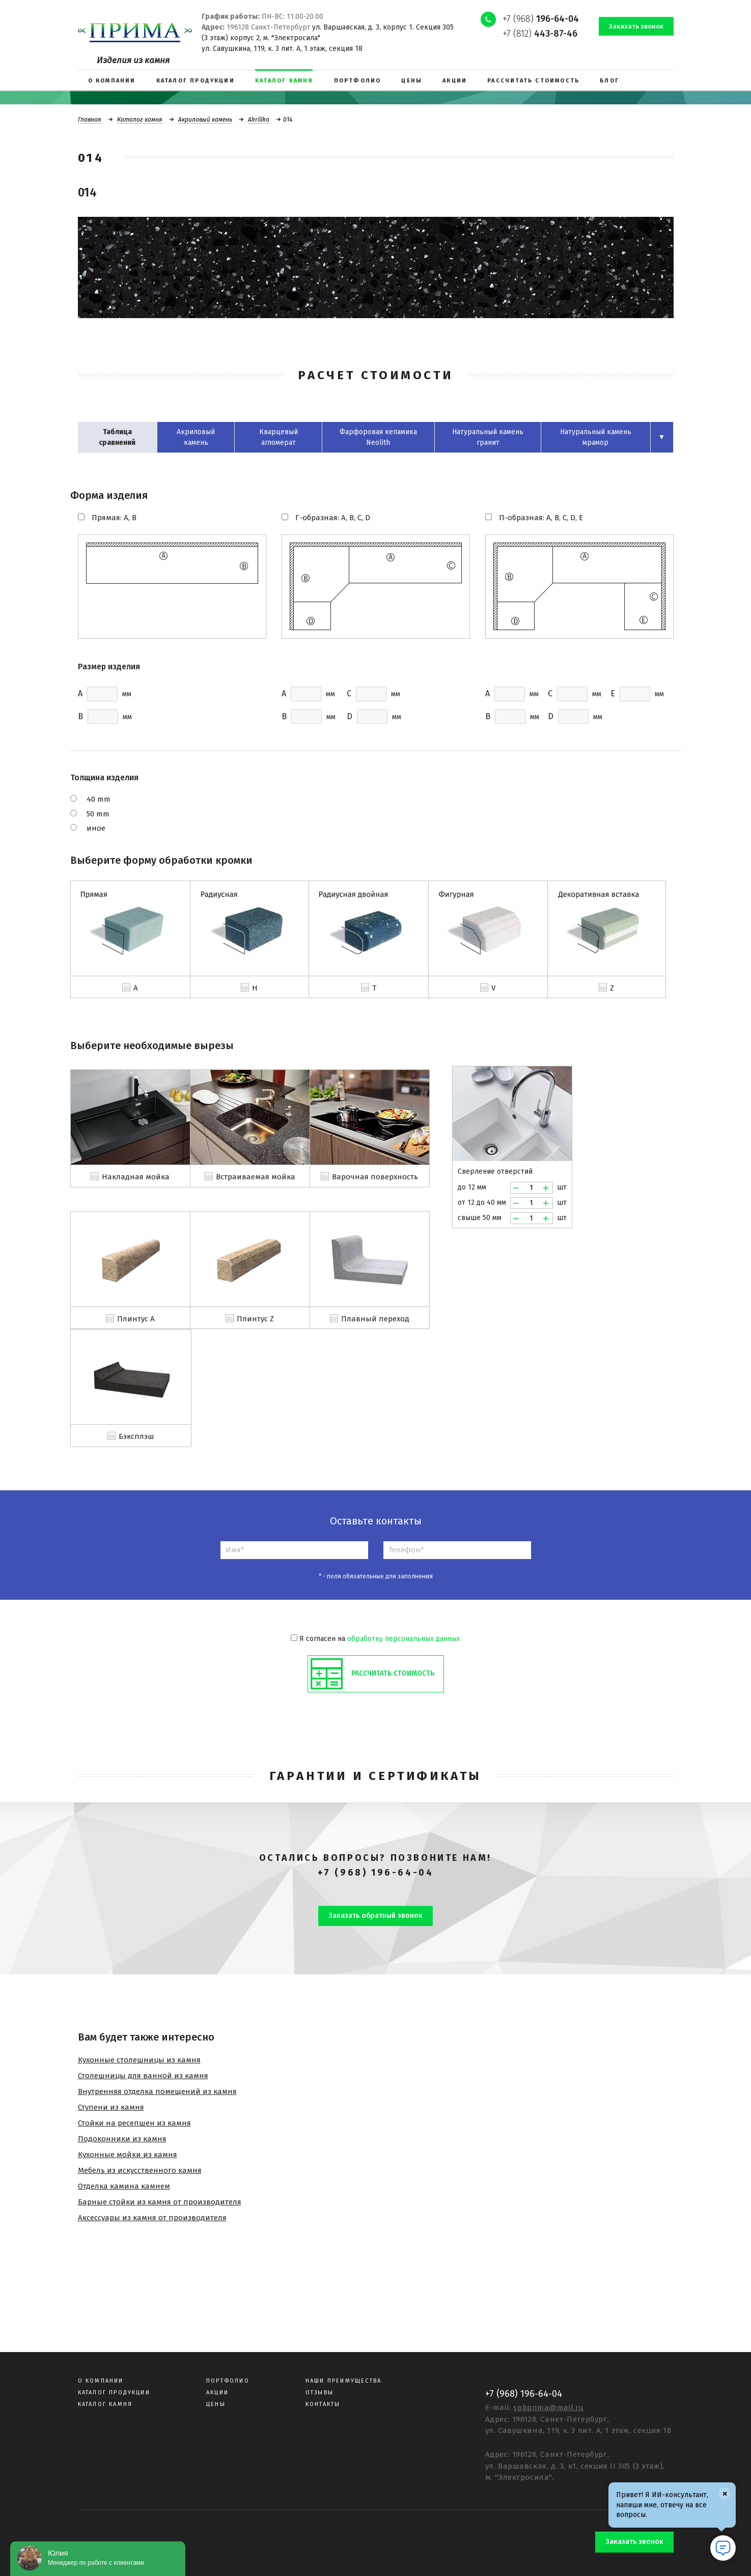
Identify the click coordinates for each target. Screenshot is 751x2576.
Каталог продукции (114, 2392)
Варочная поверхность (375, 1176)
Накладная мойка (136, 1176)
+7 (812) (540, 33)
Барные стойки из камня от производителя (159, 2201)
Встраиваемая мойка (255, 1176)
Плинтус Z (255, 1318)
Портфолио (227, 2380)
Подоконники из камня (122, 2138)
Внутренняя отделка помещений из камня (157, 2091)
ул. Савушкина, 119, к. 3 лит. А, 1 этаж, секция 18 (282, 48)
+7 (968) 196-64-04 (376, 1872)
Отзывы (319, 2392)
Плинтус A (136, 1318)
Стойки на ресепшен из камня (134, 2123)
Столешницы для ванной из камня (143, 2075)
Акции (217, 2392)
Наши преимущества (343, 2380)
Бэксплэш (136, 1436)
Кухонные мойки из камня (127, 2154)
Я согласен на (375, 1638)
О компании (101, 2380)
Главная (89, 119)
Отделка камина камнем (124, 2186)
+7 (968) (541, 18)
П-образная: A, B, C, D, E (541, 517)
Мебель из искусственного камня (140, 2170)
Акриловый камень (205, 119)
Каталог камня (139, 119)
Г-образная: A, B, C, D (332, 517)
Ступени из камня (111, 2107)
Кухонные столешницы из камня (139, 2059)
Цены (216, 2404)
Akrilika (258, 119)
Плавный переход (375, 1318)
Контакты (323, 2404)
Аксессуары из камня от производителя (152, 2217)
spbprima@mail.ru (548, 2407)
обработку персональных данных (403, 1638)
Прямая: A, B (114, 517)
